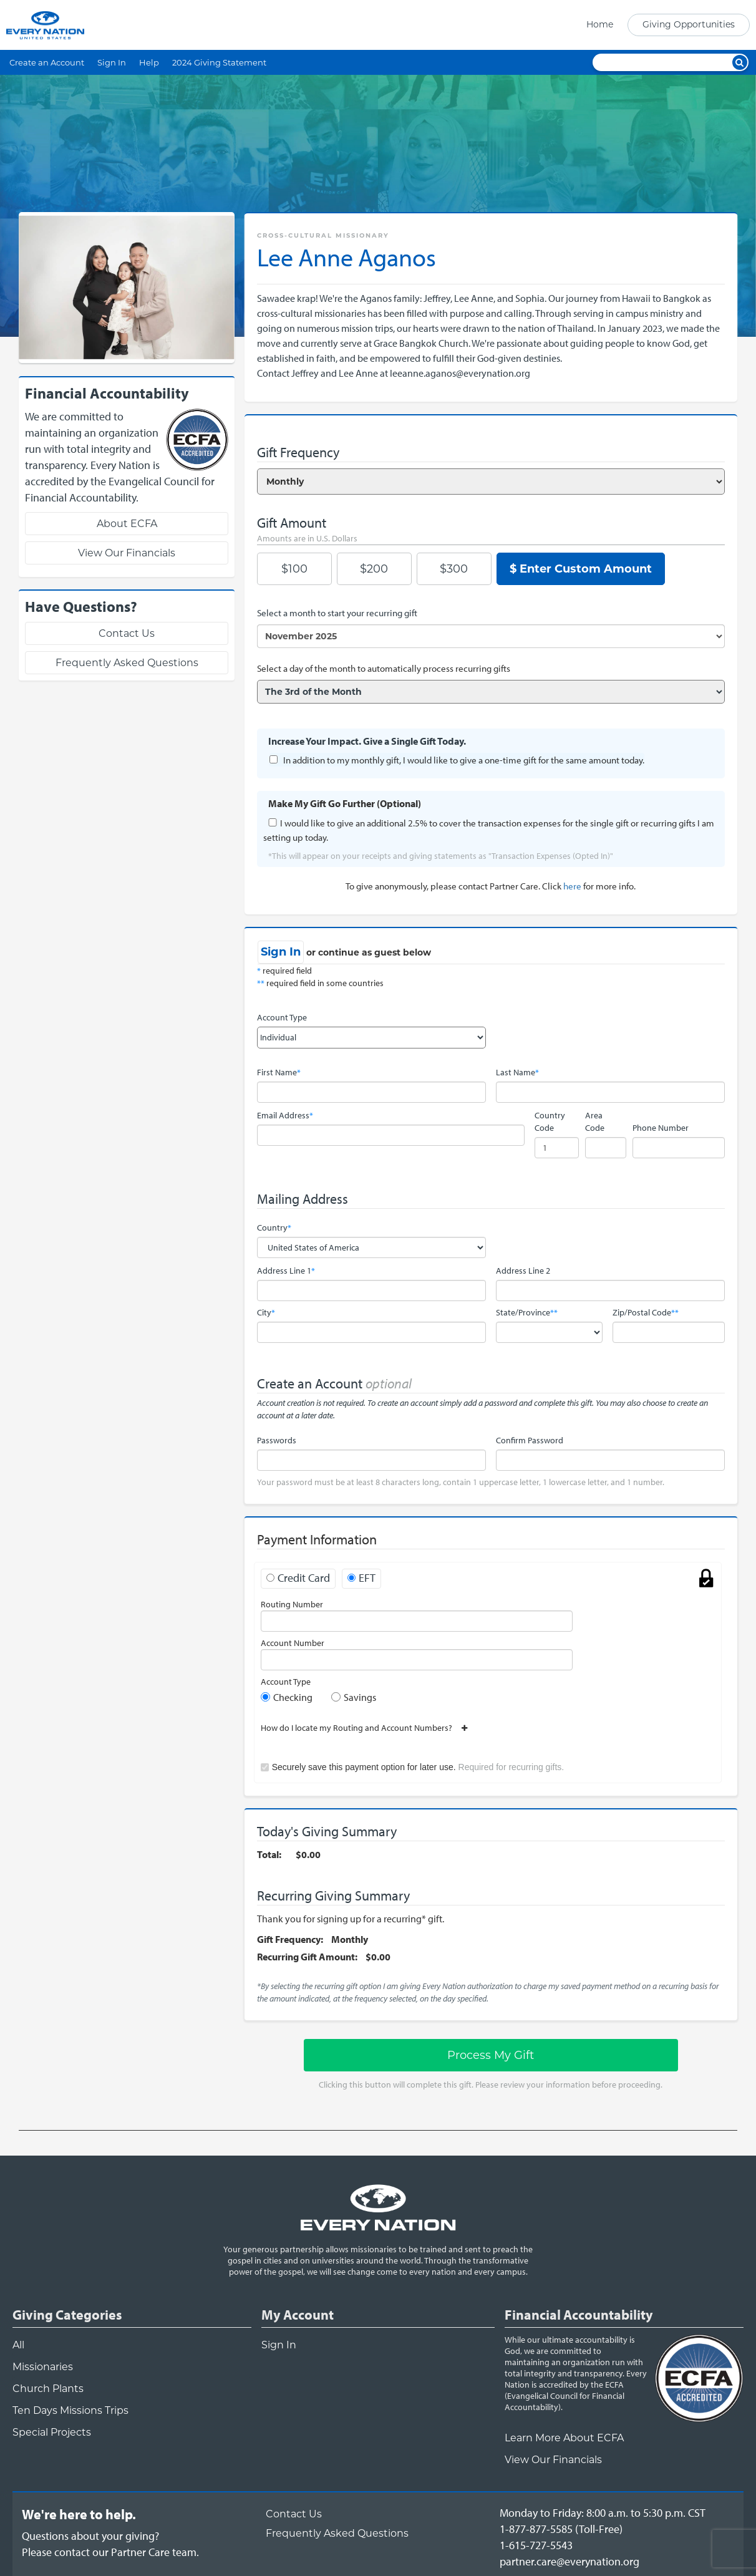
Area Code (594, 1121)
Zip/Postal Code (646, 1312)
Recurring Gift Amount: (307, 1956)
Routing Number (292, 1604)
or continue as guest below (368, 952)
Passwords (276, 1440)
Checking (293, 1697)
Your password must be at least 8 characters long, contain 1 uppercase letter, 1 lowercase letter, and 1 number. (460, 1482)
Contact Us (127, 633)
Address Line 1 (286, 1270)
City (266, 1312)
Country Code (550, 1121)
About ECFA (127, 524)
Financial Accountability (579, 2314)
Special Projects (51, 2432)
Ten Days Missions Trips (70, 2410)
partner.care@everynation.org (569, 2561)
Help (149, 62)
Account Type (282, 1017)
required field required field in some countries (320, 977)
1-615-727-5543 (536, 2545)
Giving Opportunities (688, 24)
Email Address (285, 1115)
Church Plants (48, 2388)
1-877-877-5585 (536, 2529)
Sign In (111, 62)
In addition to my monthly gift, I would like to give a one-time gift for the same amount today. (463, 760)
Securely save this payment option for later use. (418, 1767)
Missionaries (42, 2367)
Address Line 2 (523, 1270)
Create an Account (46, 62)
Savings (360, 1697)
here (572, 886)
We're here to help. (79, 2514)
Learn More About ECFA (564, 2438)
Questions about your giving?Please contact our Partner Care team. (110, 2544)
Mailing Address (302, 1199)
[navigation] (664, 25)
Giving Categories (67, 2314)
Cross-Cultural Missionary (323, 235)
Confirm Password (529, 1440)
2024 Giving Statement (219, 62)
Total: (269, 1854)
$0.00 (308, 1854)
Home (599, 24)
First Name (279, 1072)
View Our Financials (126, 553)
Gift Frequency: (290, 1939)
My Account (297, 2314)
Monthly (349, 1939)
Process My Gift (490, 2055)
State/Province (527, 1312)
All (18, 2345)
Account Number (292, 1643)
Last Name (517, 1072)
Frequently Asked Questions (127, 663)
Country (274, 1227)
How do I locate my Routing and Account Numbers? (361, 1727)
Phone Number (660, 1127)
